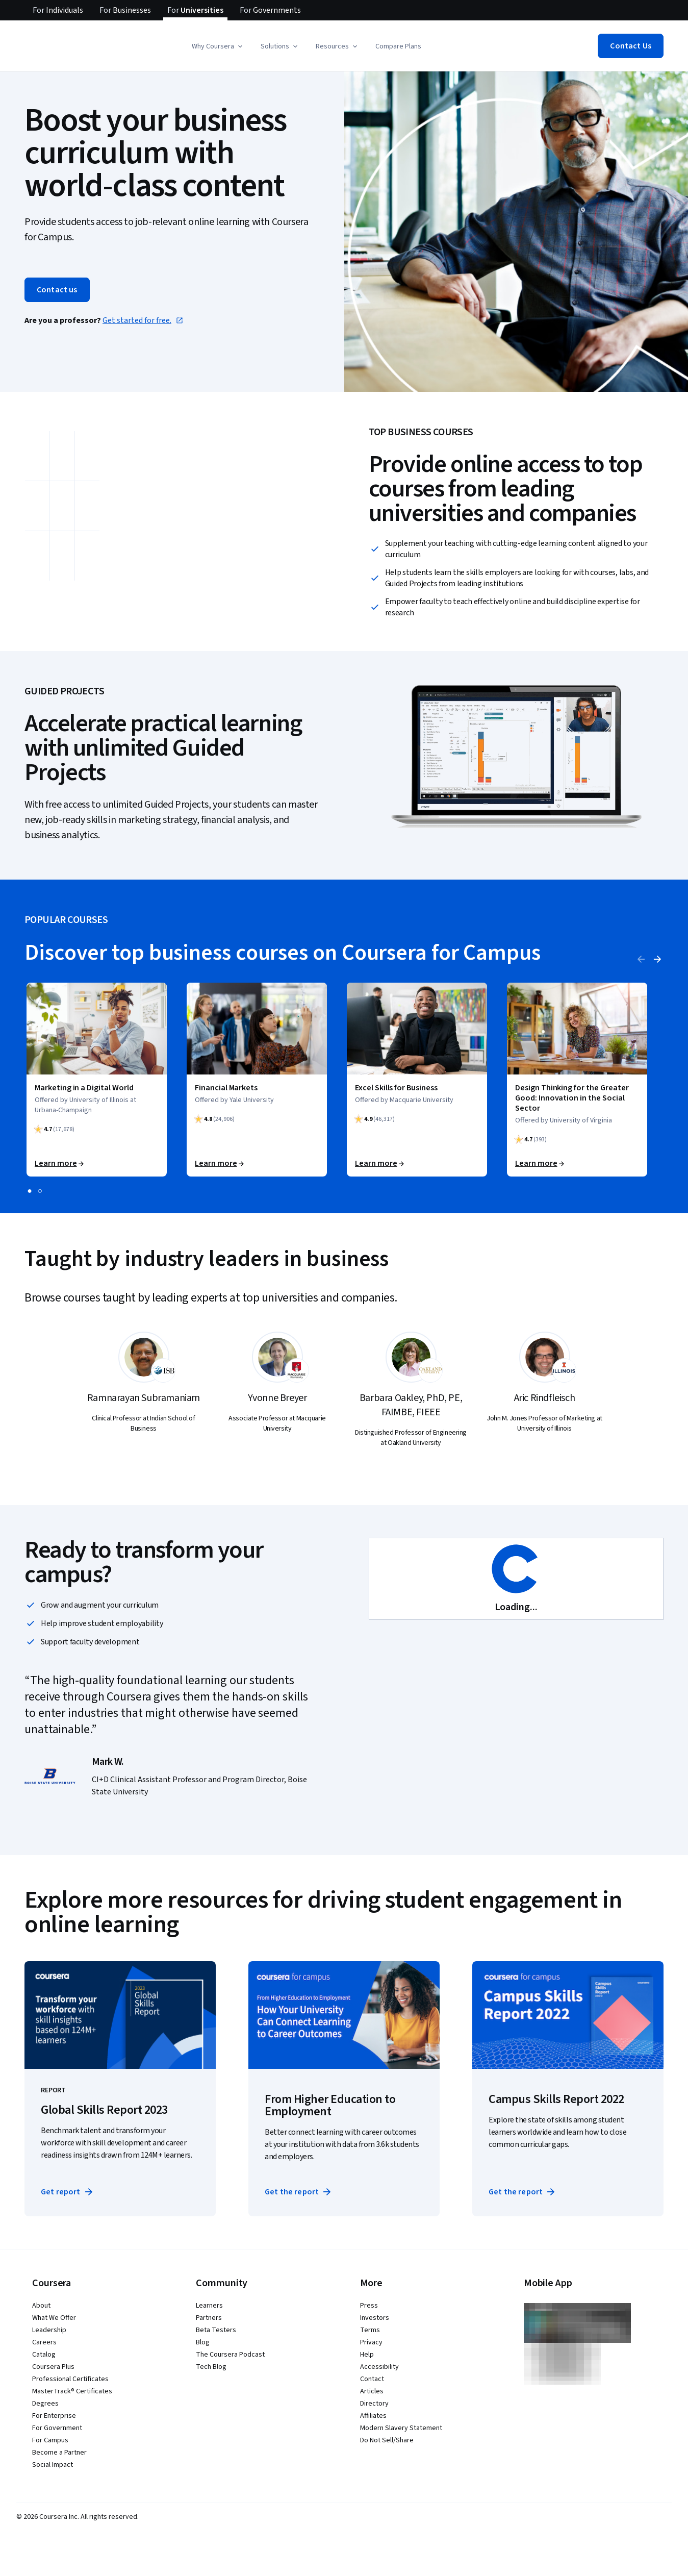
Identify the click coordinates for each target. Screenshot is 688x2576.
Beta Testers (216, 2330)
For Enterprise (54, 2416)
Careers (44, 2342)
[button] (218, 46)
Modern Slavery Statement (401, 2428)
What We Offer (54, 2318)
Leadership (49, 2330)
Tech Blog (211, 2367)
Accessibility (379, 2367)
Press (369, 2305)
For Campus (50, 2440)
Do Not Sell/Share (387, 2440)
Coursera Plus (53, 2367)
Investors (374, 2318)
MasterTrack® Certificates (72, 2391)
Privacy (371, 2342)
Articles (372, 2391)
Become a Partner (59, 2452)
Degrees (45, 2403)
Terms (370, 2330)
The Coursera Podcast (230, 2354)
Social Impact (52, 2465)
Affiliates (373, 2416)
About (41, 2305)
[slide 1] (29, 1191)
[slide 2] (40, 1191)
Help (367, 2354)
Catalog (44, 2354)
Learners (209, 2305)
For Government (57, 2428)
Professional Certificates (70, 2379)
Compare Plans (398, 46)
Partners (209, 2318)
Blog (203, 2342)
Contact (372, 2379)
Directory (374, 2403)
